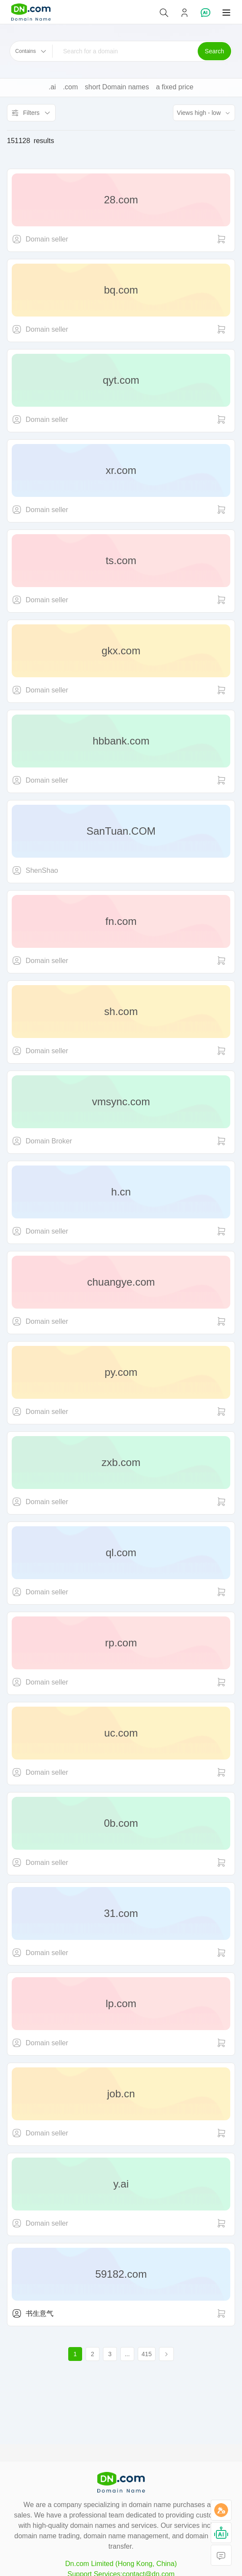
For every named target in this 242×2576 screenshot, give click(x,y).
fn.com (120, 921)
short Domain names (117, 87)
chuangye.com (121, 1282)
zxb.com (121, 1462)
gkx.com (121, 650)
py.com (121, 1372)
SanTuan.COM (121, 831)
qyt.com (121, 380)
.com (70, 87)
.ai (52, 87)
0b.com (121, 1823)
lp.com (121, 2003)
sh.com (121, 1011)
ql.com (121, 1552)
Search (214, 51)
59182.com (121, 2274)
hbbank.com (121, 741)
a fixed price (174, 87)
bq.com (121, 290)
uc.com (121, 1733)
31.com (121, 1913)
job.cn (121, 2093)
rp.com (121, 1643)
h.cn (121, 1192)
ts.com (121, 560)
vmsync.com (121, 1101)
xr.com (121, 470)
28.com (121, 200)
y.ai (121, 2184)
